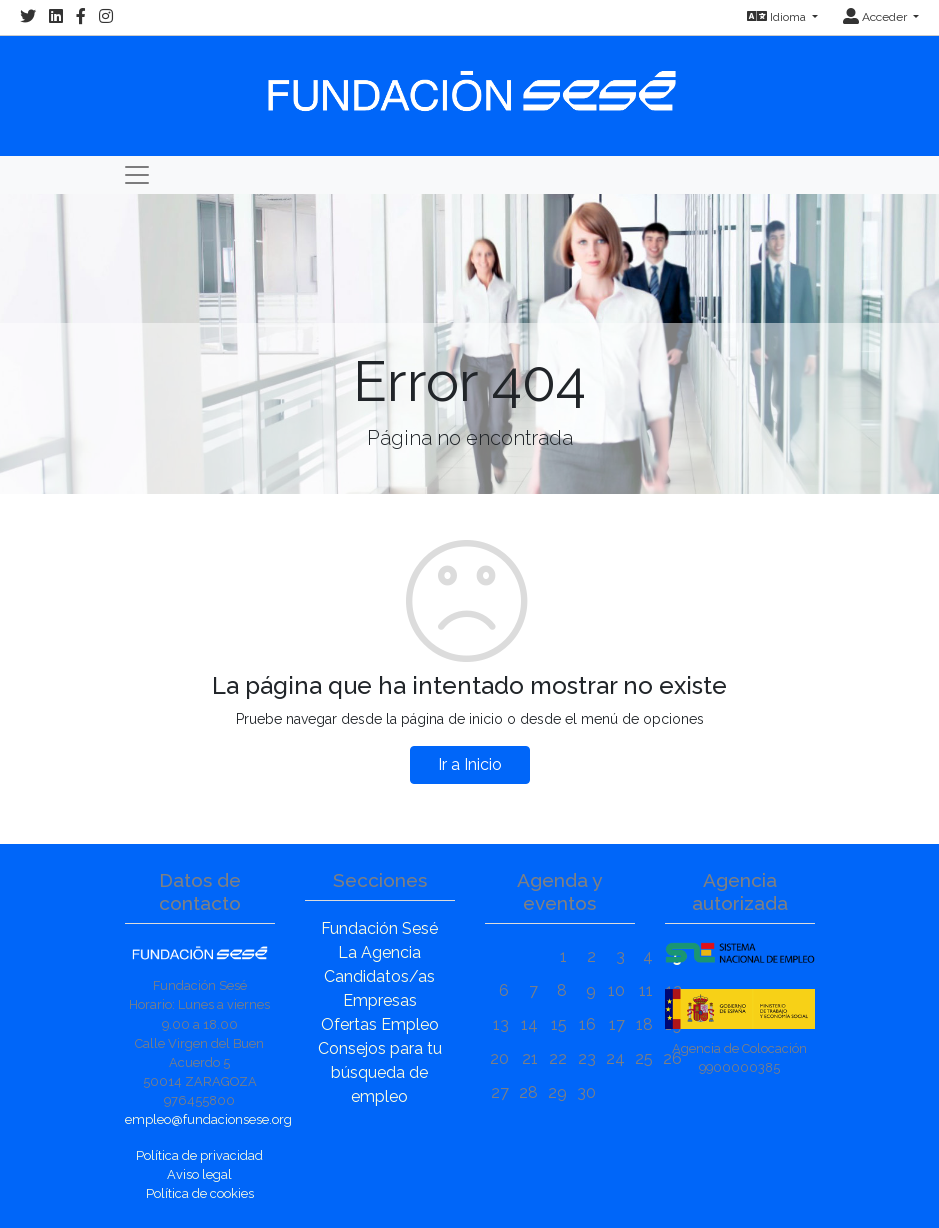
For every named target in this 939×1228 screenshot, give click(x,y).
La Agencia (379, 952)
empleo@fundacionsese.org (208, 1119)
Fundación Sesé (379, 928)
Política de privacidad (199, 1155)
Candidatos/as (379, 976)
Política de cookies (200, 1193)
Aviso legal (199, 1174)
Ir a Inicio (470, 764)
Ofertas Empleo (380, 1024)
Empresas (380, 1000)
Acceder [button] (876, 17)
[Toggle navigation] (137, 175)
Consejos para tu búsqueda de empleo (380, 1072)
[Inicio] (469, 81)
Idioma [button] (778, 17)
